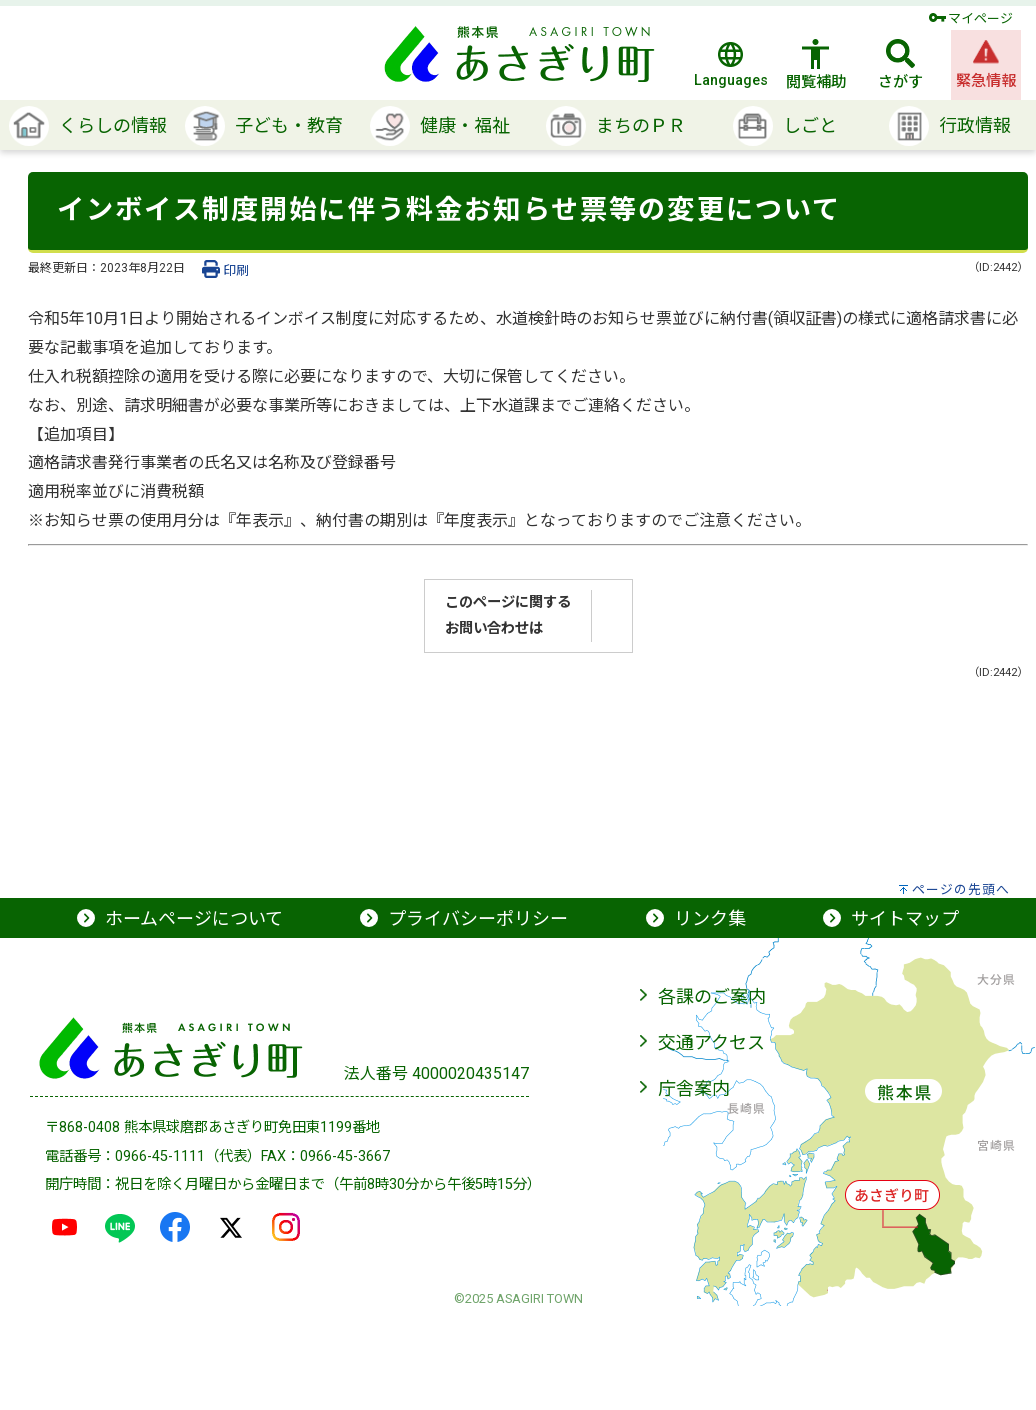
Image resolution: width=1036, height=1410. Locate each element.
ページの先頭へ (961, 889)
